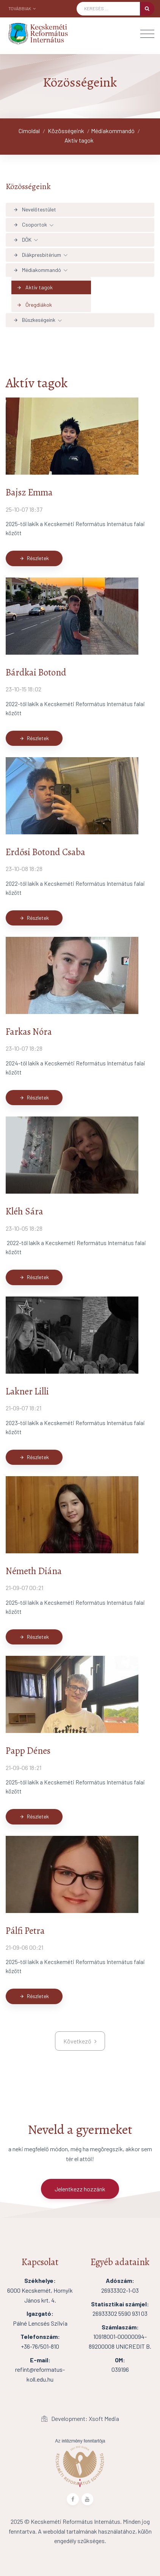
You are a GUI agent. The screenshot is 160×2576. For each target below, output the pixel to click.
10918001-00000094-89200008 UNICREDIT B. (120, 2336)
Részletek (34, 558)
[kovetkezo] (80, 2041)
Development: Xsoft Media (80, 2418)
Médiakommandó (113, 130)
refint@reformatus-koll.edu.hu (40, 2369)
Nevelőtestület (34, 209)
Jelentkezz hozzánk (80, 2188)
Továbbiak (22, 8)
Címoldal (29, 130)
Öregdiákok (34, 305)
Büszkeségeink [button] (34, 320)
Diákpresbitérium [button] (37, 255)
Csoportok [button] (30, 224)
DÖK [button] (22, 239)
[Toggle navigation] (147, 34)
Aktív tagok (79, 140)
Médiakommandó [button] (37, 270)
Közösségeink (66, 130)
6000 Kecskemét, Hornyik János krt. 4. (40, 2290)
